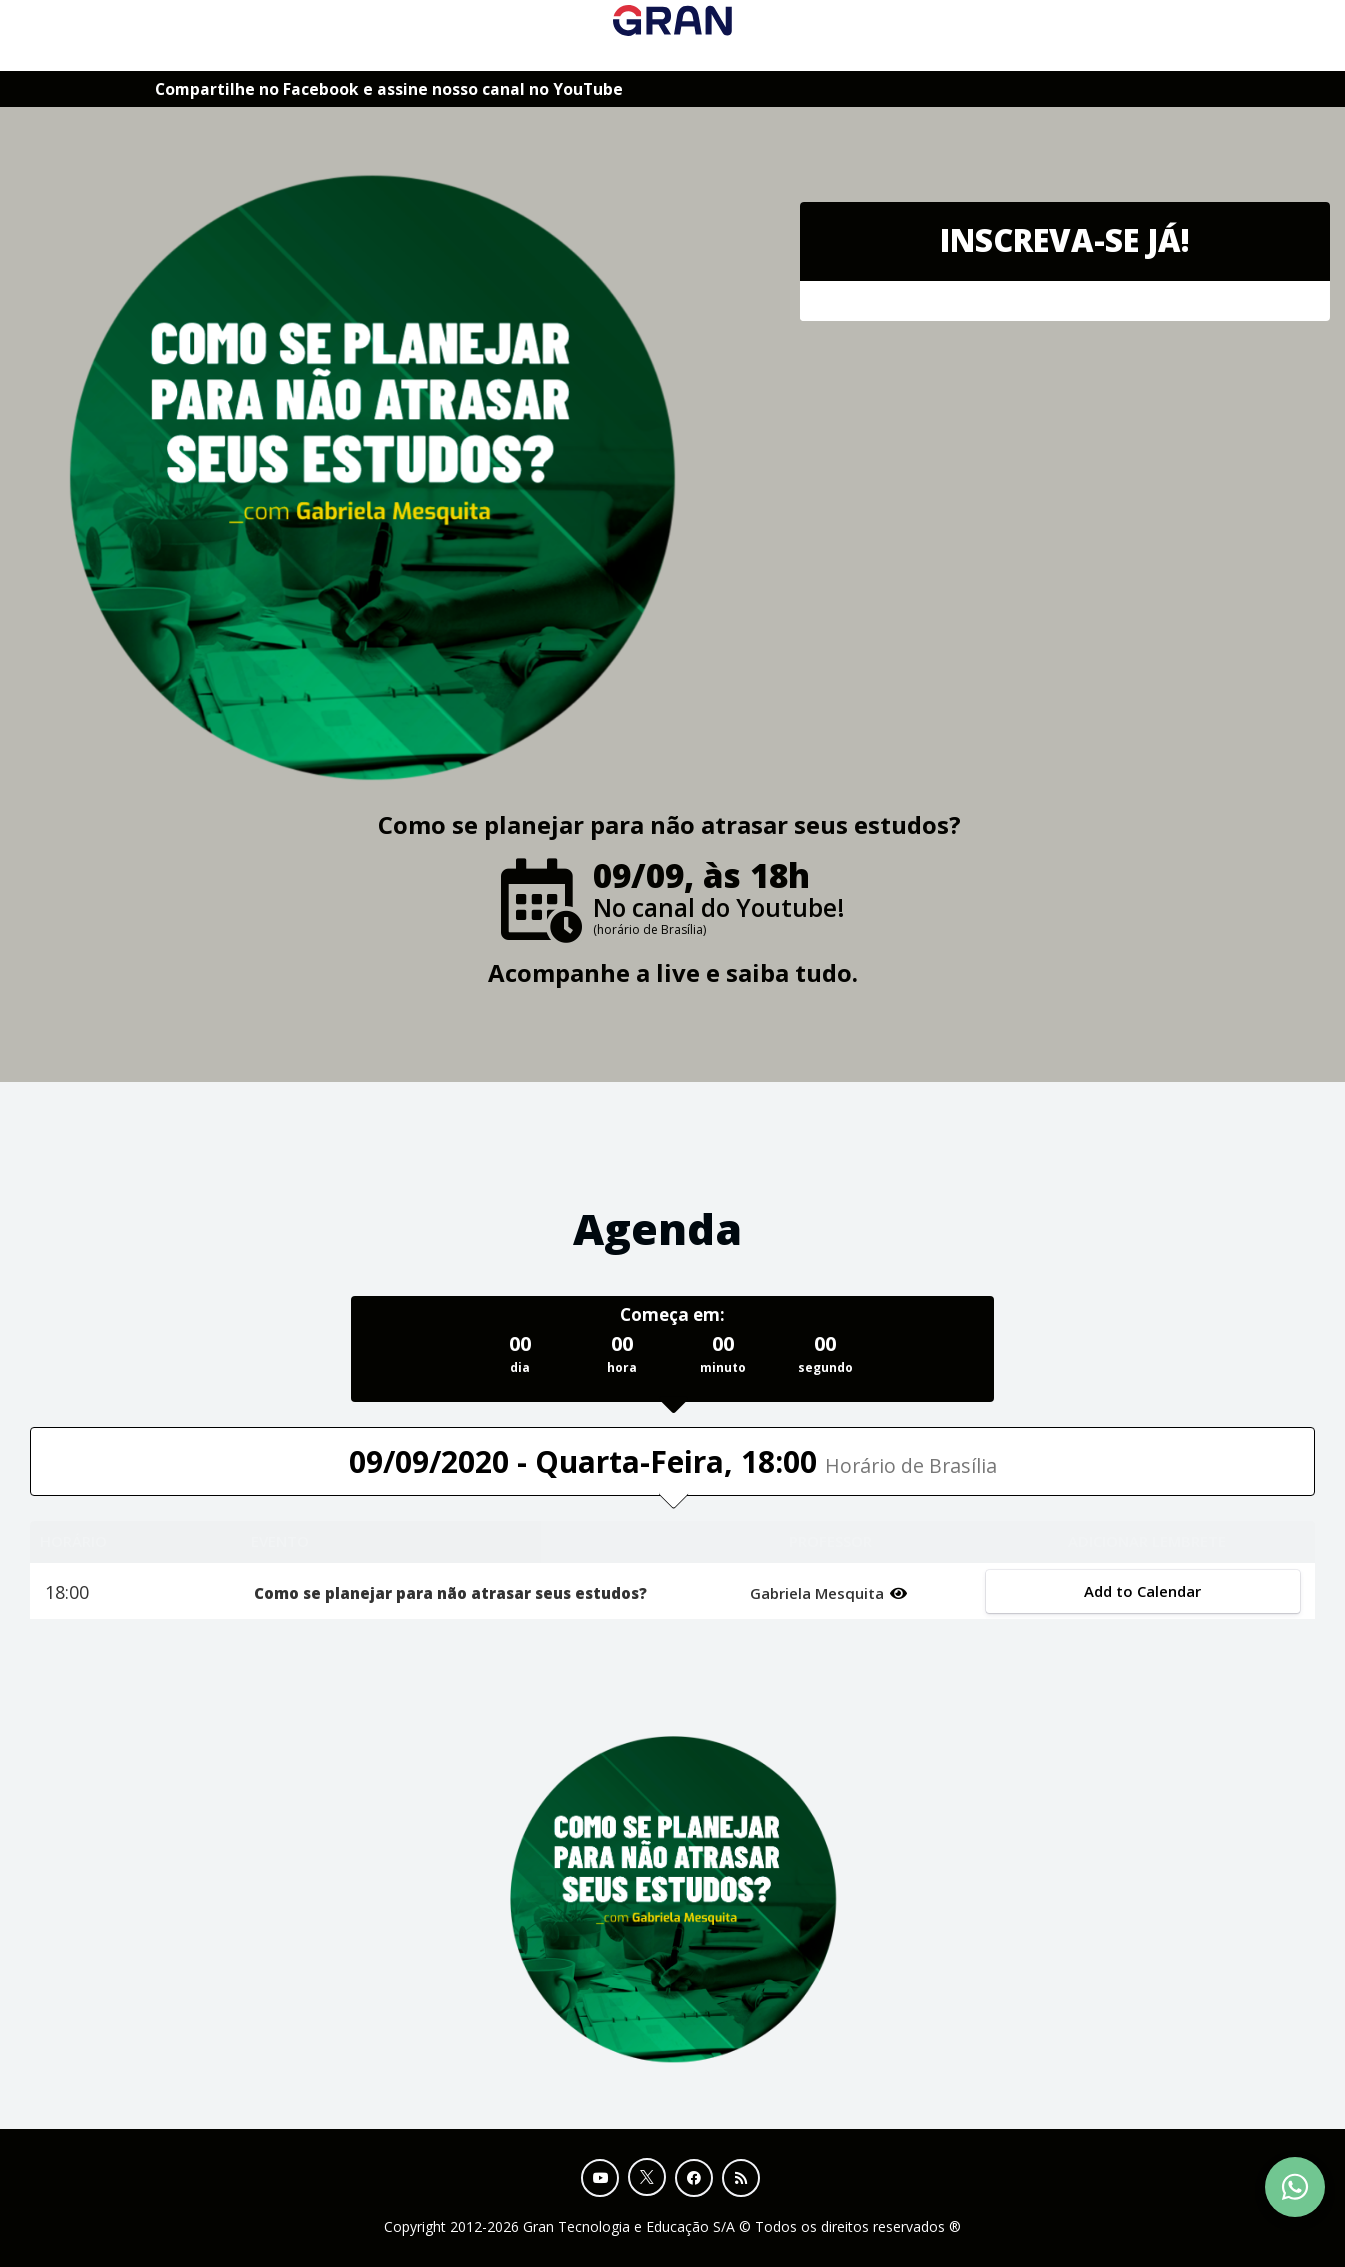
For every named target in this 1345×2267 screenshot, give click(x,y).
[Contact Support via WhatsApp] (1295, 2187)
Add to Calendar (1143, 1591)
